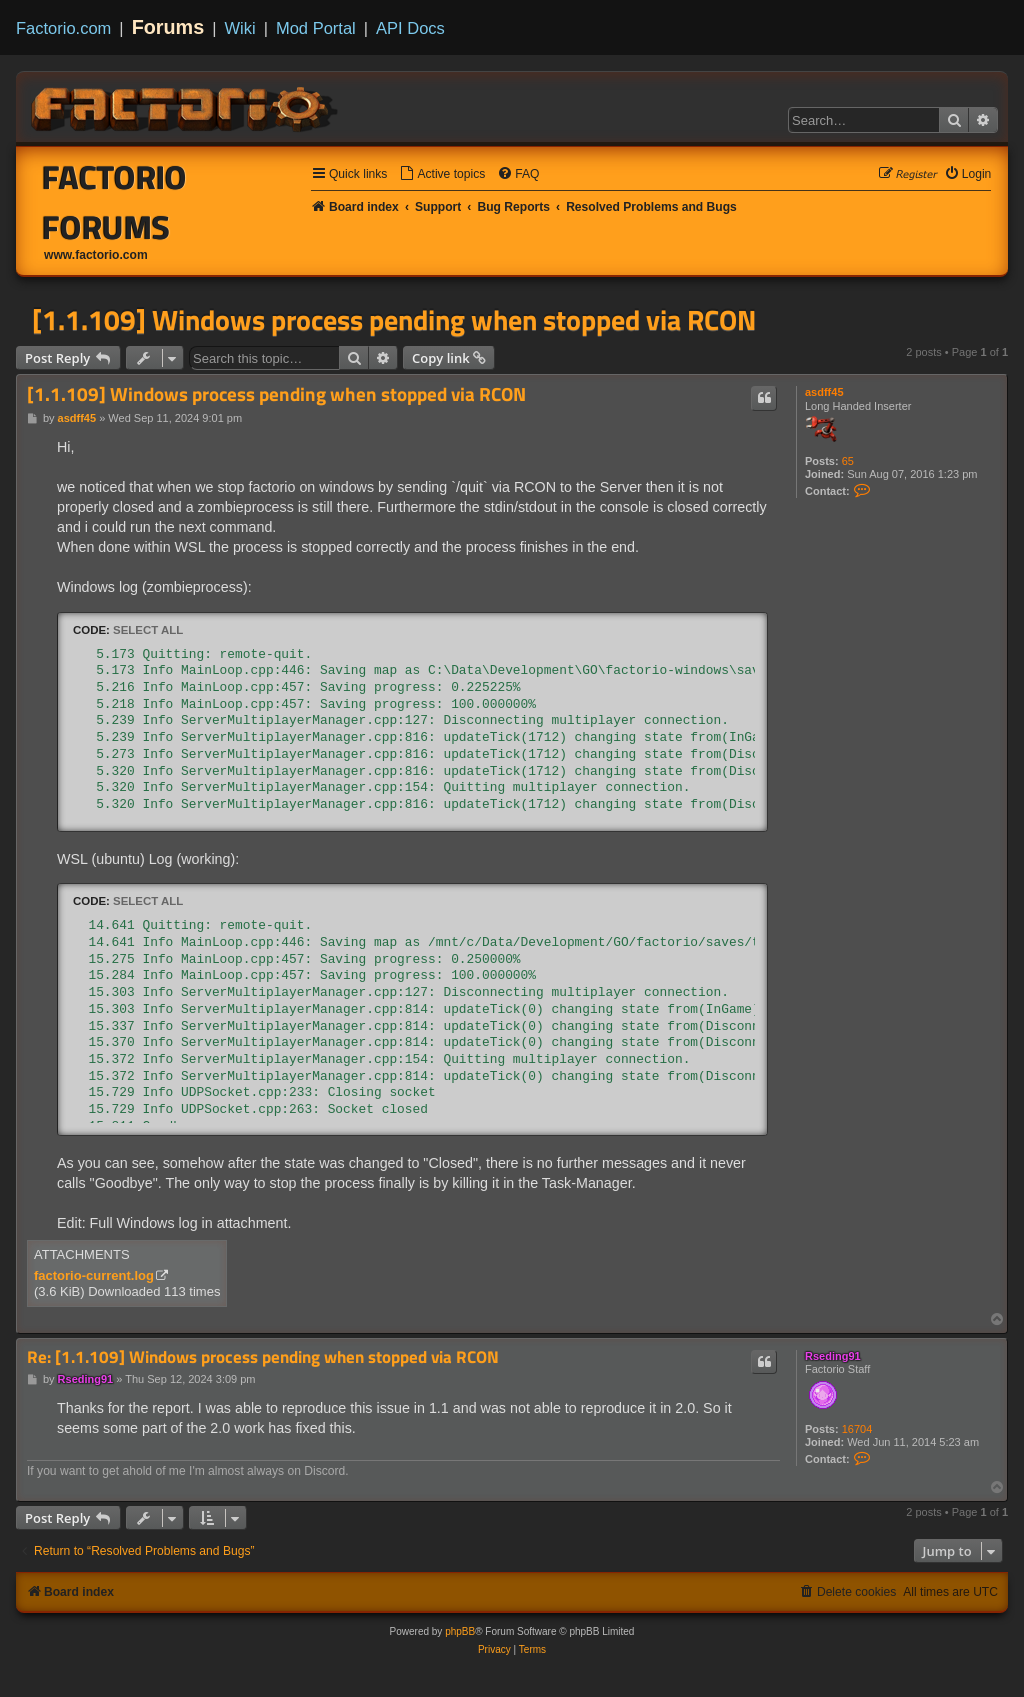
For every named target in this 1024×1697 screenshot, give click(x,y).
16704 (857, 1429)
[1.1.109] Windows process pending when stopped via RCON (394, 320)
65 (848, 461)
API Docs (410, 28)
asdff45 (824, 392)
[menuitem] (442, 174)
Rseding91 (833, 1356)
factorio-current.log (94, 1275)
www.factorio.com (96, 255)
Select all (148, 630)
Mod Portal (316, 28)
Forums (168, 27)
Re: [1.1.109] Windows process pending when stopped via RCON (263, 1357)
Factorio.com (63, 28)
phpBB (460, 1631)
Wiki (240, 28)
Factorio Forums (114, 202)
